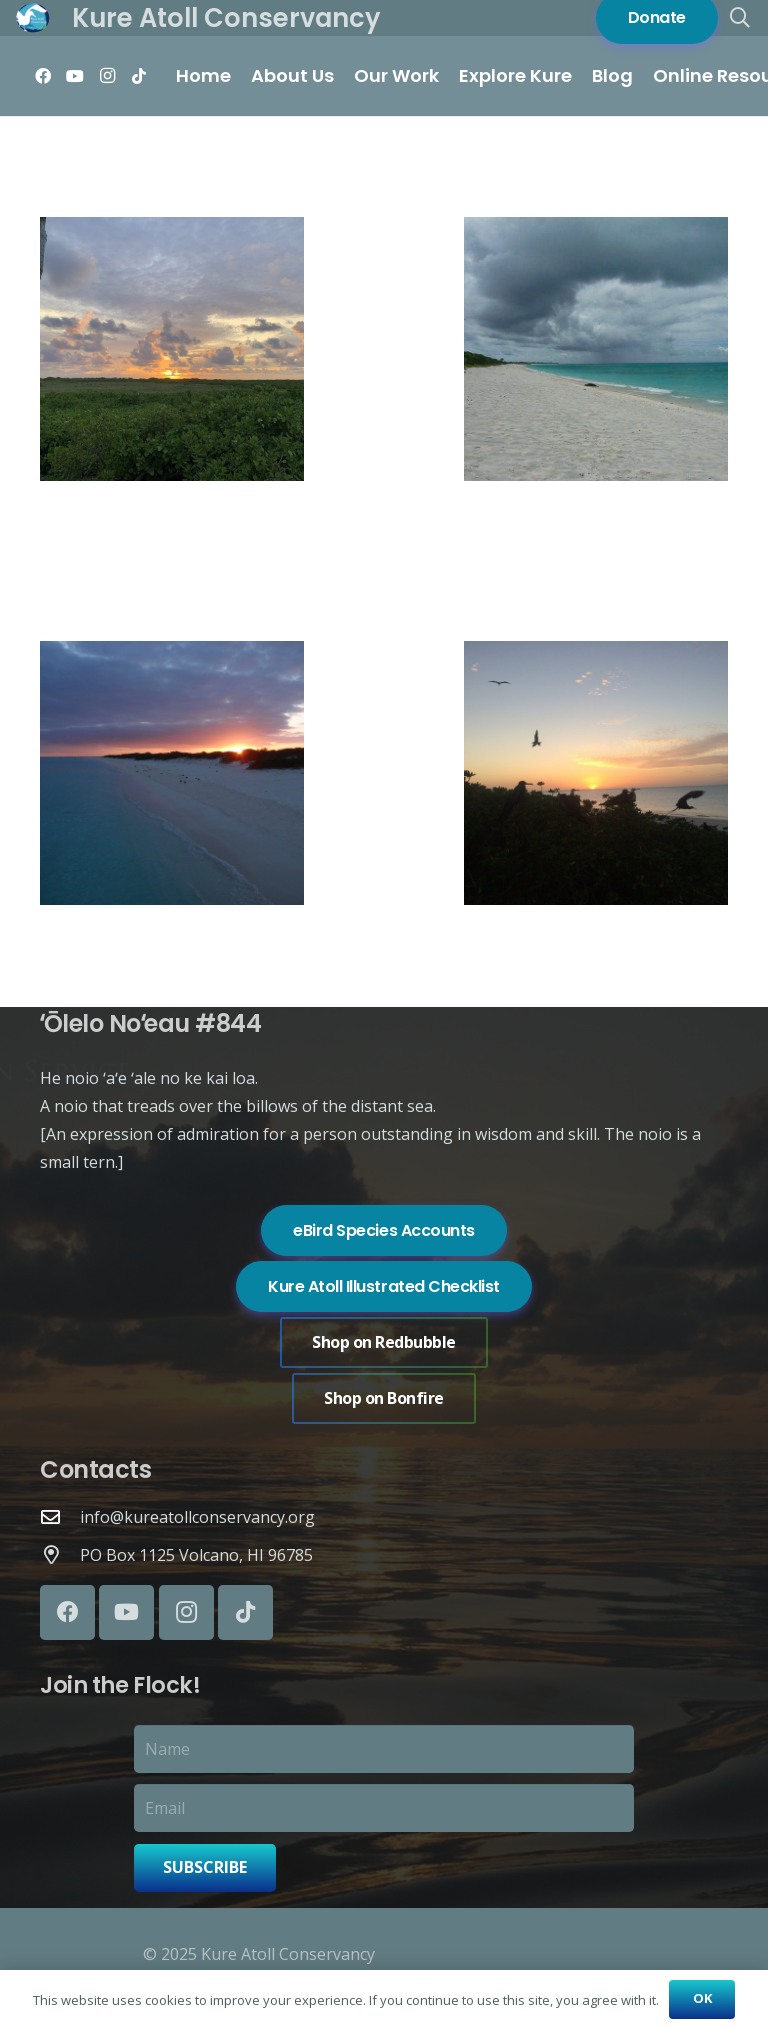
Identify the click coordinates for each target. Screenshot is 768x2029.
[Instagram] (107, 76)
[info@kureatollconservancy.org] (60, 1516)
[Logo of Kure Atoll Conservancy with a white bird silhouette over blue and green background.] (33, 18)
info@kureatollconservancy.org (197, 1517)
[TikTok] (139, 76)
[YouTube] (75, 76)
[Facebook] (43, 76)
